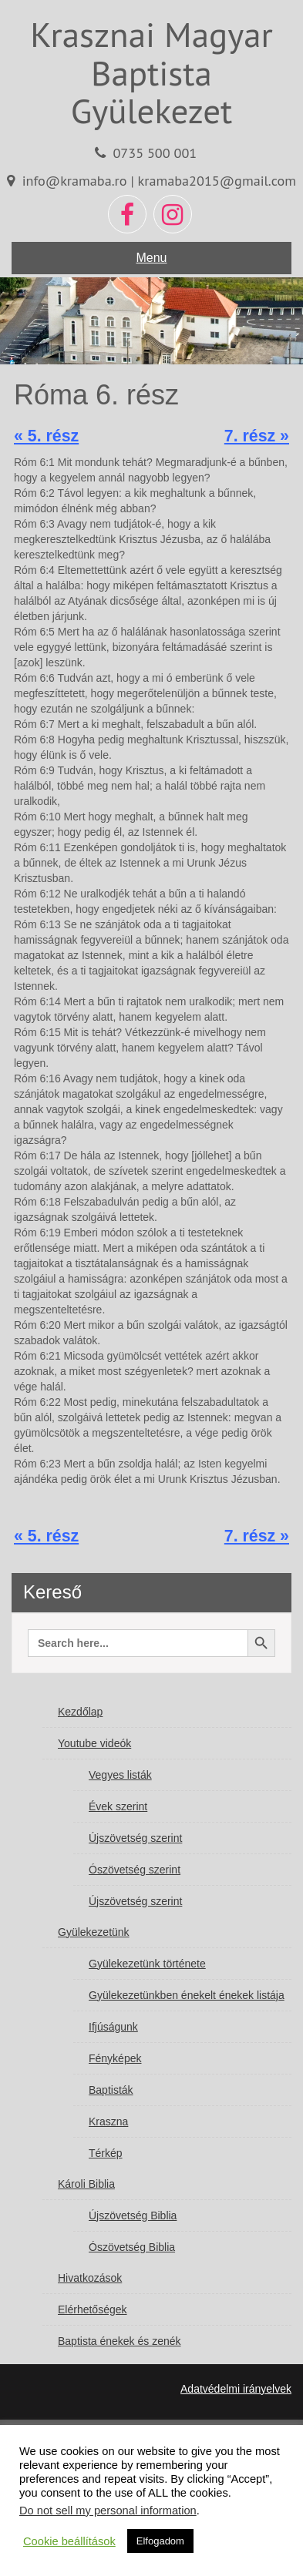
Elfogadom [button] (160, 2541)
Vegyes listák (120, 1775)
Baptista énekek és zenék (119, 2341)
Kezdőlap (80, 1712)
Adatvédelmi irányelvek (235, 2389)
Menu (151, 257)
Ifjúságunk (113, 2027)
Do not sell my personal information (108, 2510)
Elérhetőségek (92, 2309)
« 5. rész (46, 436)
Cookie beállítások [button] (69, 2541)
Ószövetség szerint (134, 1869)
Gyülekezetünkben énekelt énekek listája (186, 1995)
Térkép (106, 2153)
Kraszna (108, 2121)
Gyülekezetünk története (147, 1963)
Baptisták (111, 2090)
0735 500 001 (155, 152)
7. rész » (256, 436)
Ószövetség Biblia (132, 2247)
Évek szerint (118, 1806)
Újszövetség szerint (135, 1838)
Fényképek (115, 2058)
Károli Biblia (86, 2184)
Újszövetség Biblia (133, 2215)
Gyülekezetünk (94, 1932)
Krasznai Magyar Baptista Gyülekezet (151, 72)
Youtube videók (94, 1743)
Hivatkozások (90, 2278)
